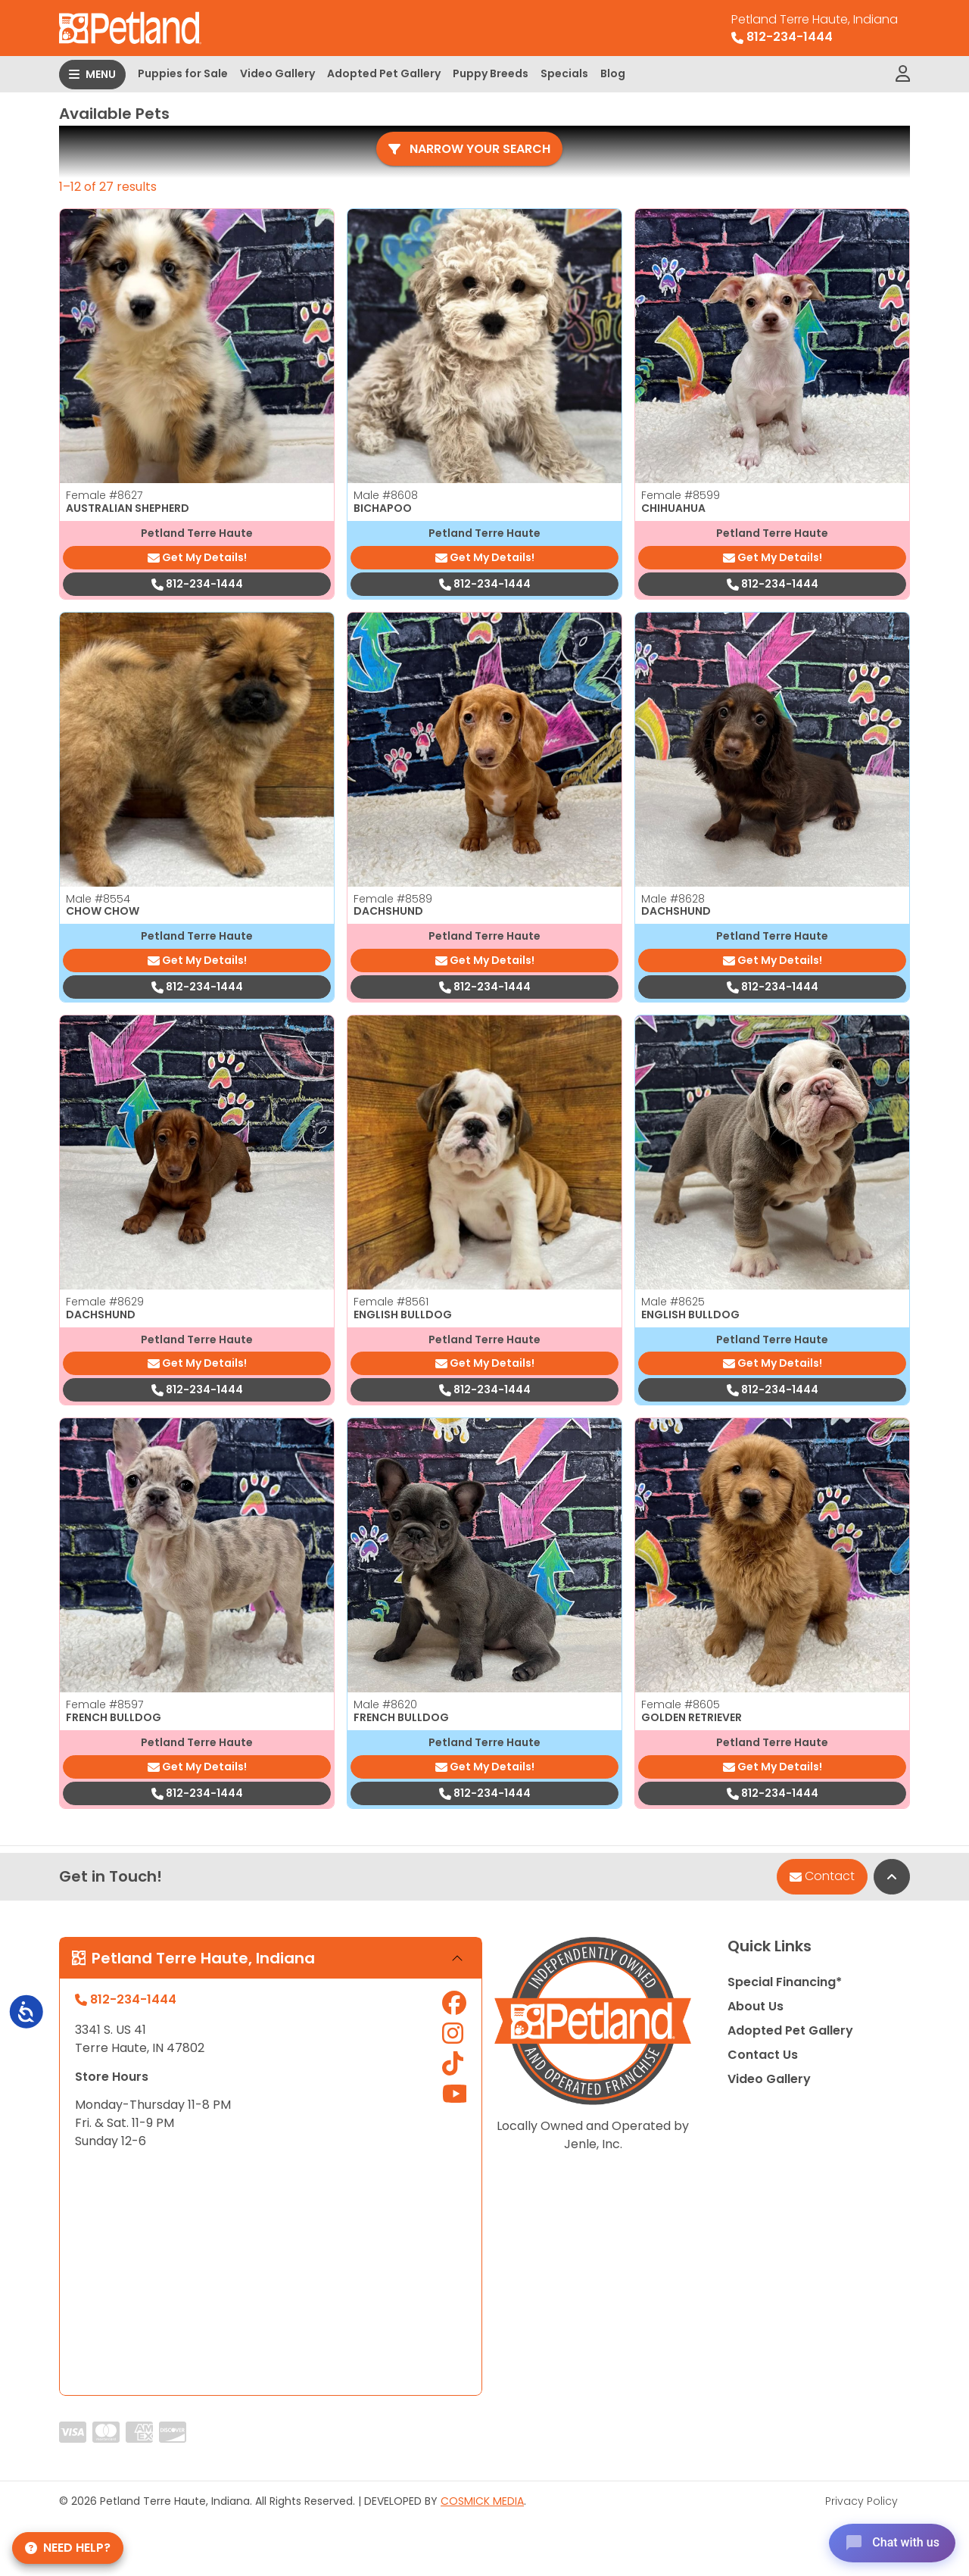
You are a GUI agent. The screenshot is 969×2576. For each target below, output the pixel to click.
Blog (612, 73)
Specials (564, 73)
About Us (756, 2006)
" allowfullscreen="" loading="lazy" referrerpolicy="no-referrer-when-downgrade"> (270, 2273)
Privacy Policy (861, 2501)
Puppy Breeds (490, 73)
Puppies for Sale (183, 73)
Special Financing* (785, 1982)
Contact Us (763, 2054)
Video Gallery (277, 73)
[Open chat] (888, 2541)
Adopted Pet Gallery (384, 73)
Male (386, 495)
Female (104, 495)
